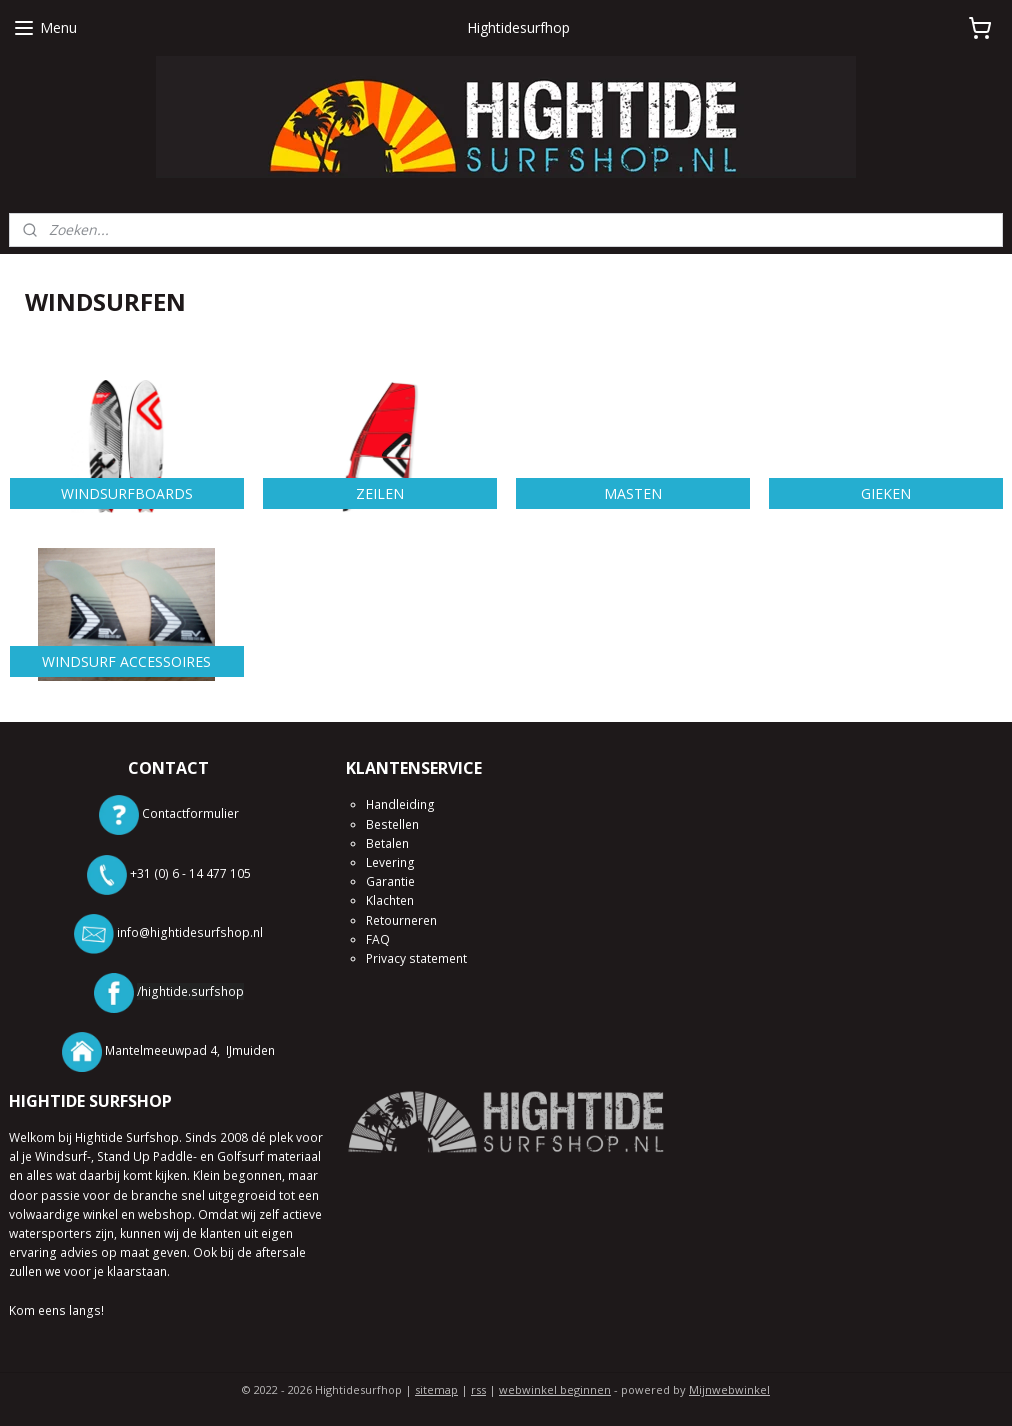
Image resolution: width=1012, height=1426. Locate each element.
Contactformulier (190, 814)
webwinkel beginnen (555, 1389)
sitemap (436, 1389)
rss (478, 1389)
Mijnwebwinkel (729, 1389)
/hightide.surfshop (190, 991)
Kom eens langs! (56, 1310)
